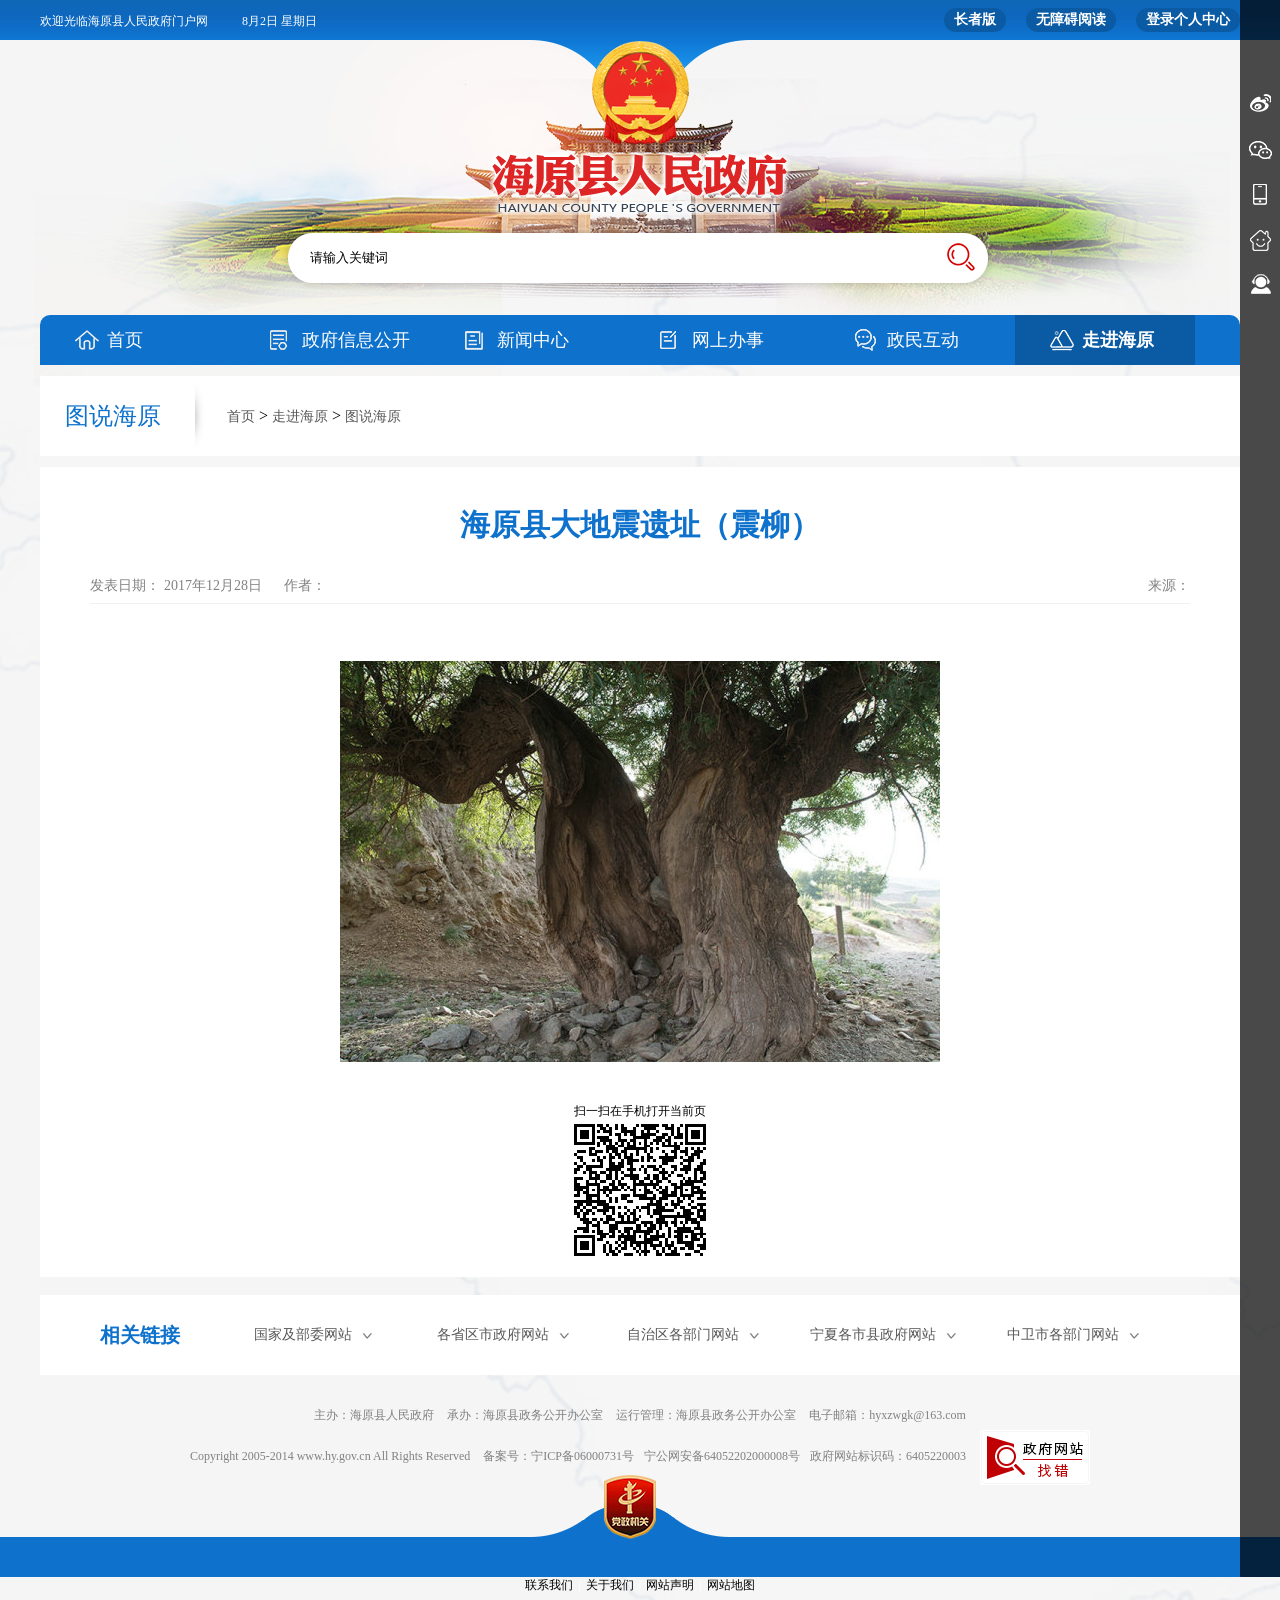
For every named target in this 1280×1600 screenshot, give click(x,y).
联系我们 (549, 1585)
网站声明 (670, 1585)
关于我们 (610, 1585)
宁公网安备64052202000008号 (722, 1456)
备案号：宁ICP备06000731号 (558, 1456)
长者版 (975, 19)
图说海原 (373, 416)
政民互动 (923, 340)
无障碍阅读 (1071, 19)
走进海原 (1118, 340)
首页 (125, 340)
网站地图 (731, 1585)
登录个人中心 (1188, 19)
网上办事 (728, 340)
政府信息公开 (356, 340)
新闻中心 (533, 340)
